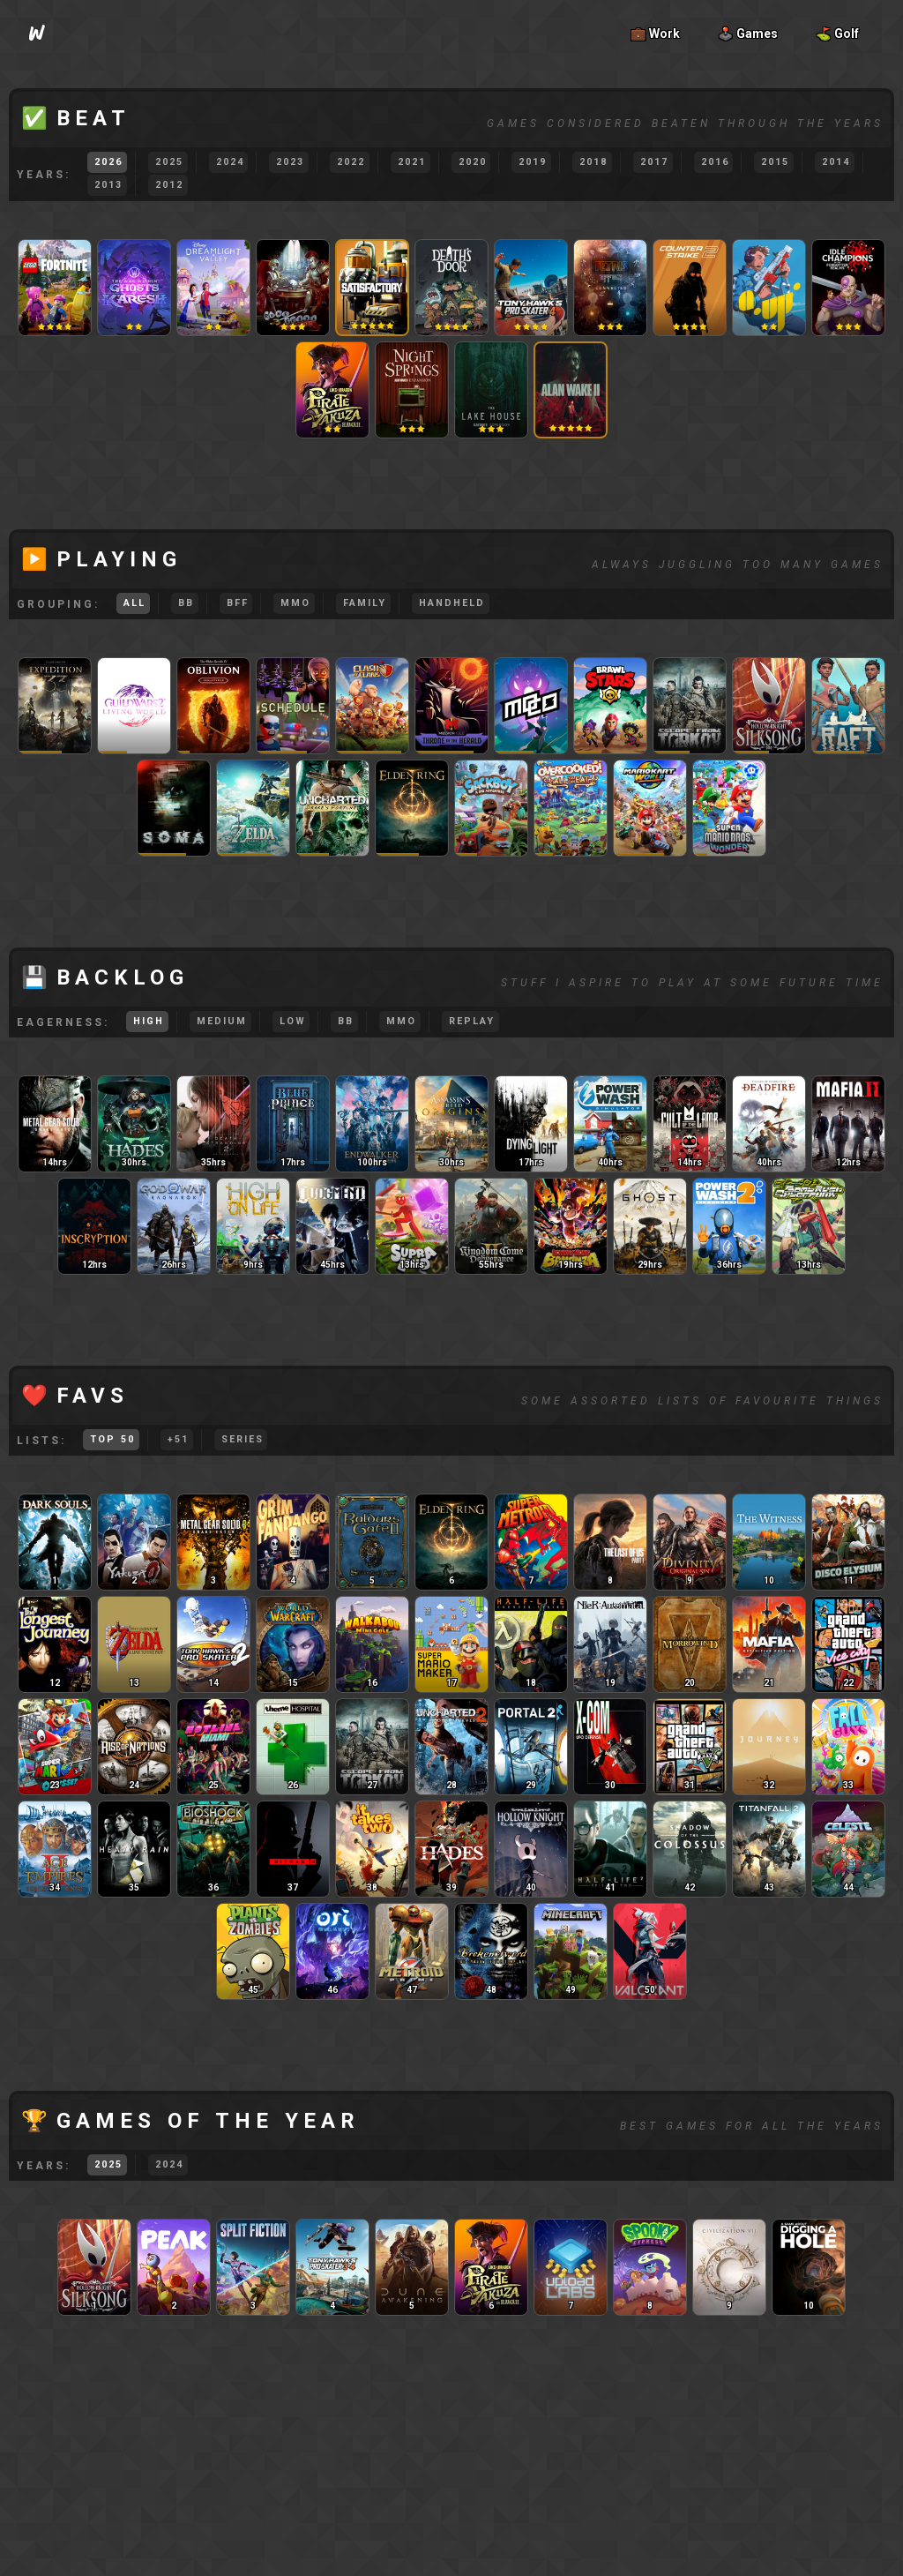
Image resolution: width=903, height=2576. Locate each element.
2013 (108, 185)
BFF (238, 603)
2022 (351, 162)
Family (364, 603)
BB (186, 603)
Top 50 (112, 1439)
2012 (169, 185)
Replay (472, 1021)
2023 (290, 162)
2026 (108, 162)
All (134, 603)
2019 (533, 162)
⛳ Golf (837, 33)
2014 (836, 162)
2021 (412, 162)
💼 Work (655, 33)
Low (293, 1021)
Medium (222, 1021)
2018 (593, 162)
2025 (169, 162)
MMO (295, 603)
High (148, 1021)
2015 (775, 162)
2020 (473, 162)
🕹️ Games (748, 33)
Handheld (452, 603)
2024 (230, 162)
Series (242, 1439)
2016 (715, 162)
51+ (178, 1439)
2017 (654, 162)
